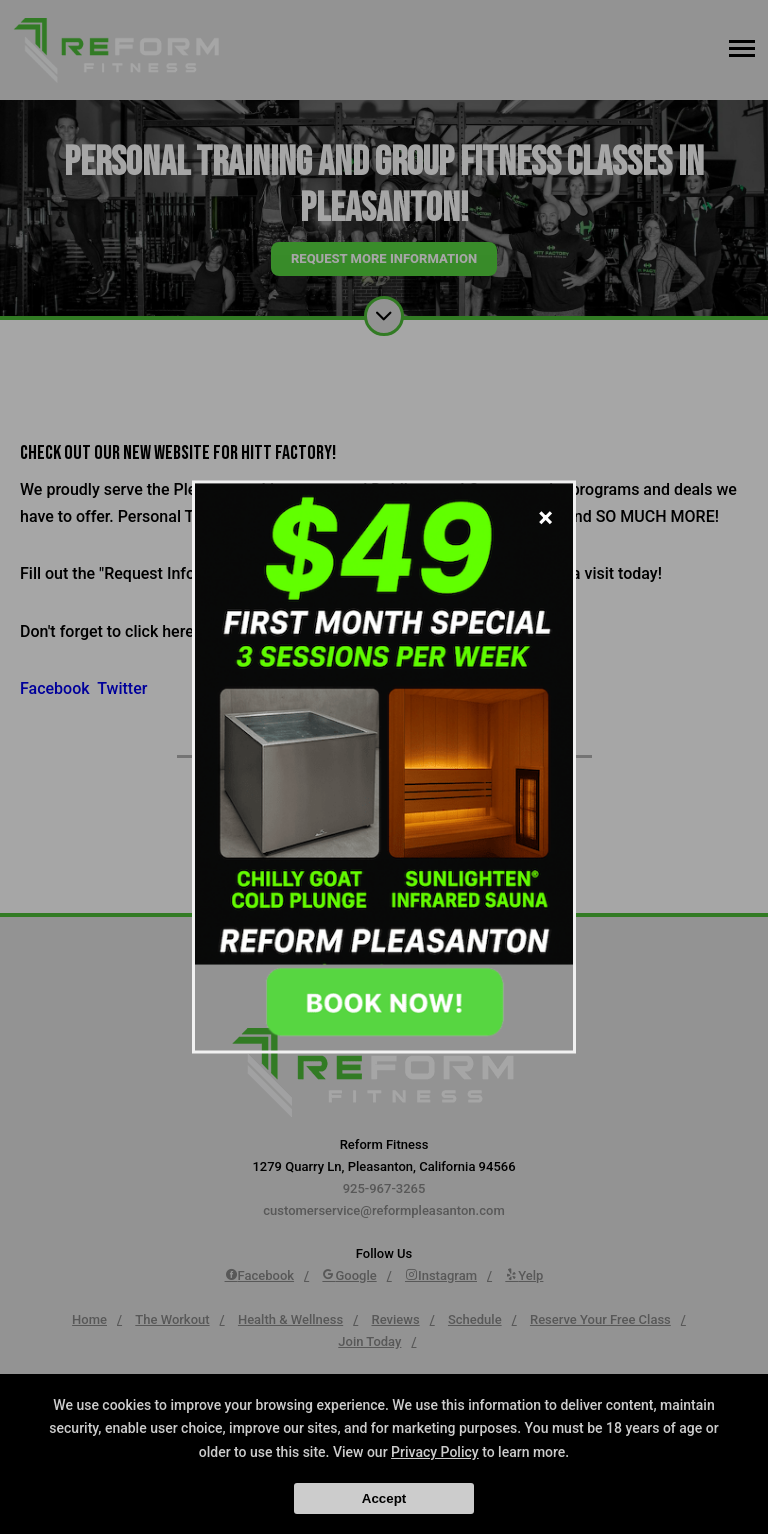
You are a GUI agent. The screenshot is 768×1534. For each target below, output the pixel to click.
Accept (384, 1498)
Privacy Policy (435, 1452)
